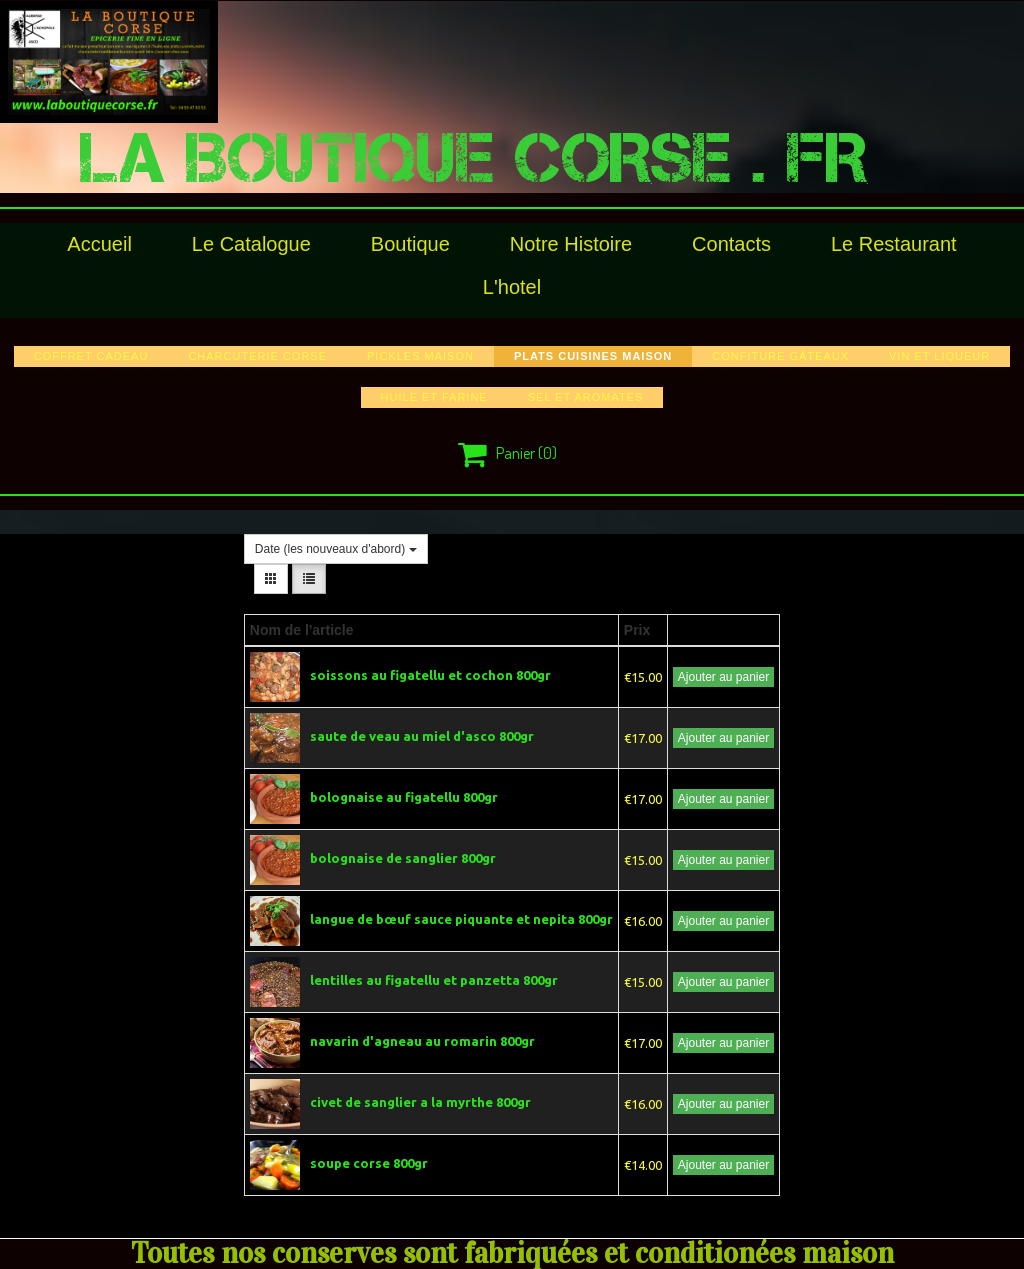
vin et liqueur (939, 356)
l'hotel (512, 287)
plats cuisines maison (593, 356)
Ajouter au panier (723, 677)
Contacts (731, 244)
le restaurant (894, 244)
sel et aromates (586, 397)
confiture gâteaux (780, 356)
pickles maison (420, 356)
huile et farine (434, 397)
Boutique (410, 244)
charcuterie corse (257, 356)
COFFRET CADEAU (91, 356)
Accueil (99, 244)
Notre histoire (571, 244)
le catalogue (251, 244)
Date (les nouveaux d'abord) (336, 549)
